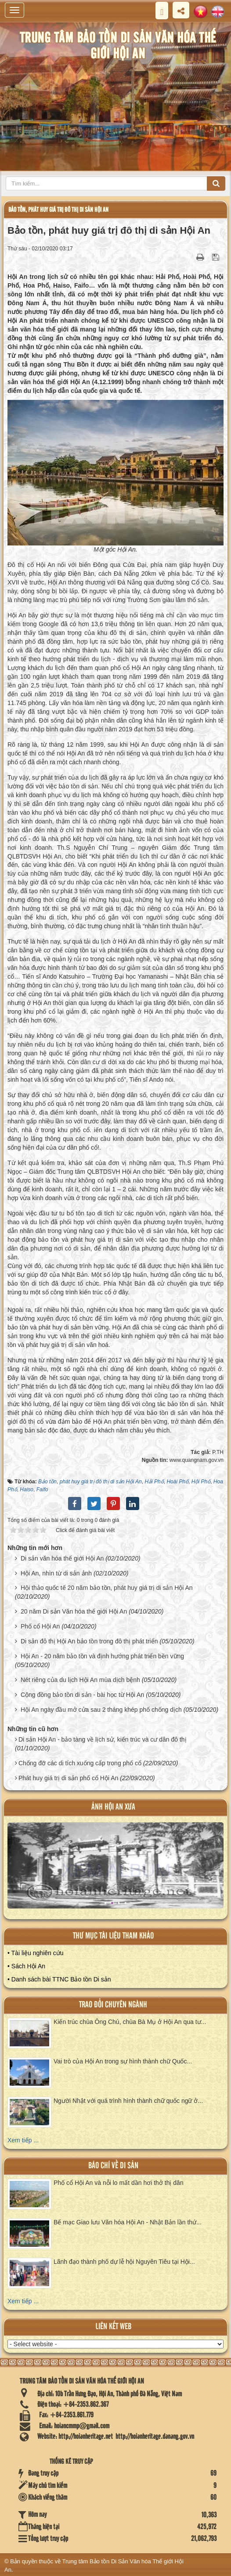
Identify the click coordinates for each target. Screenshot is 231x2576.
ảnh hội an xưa (113, 1807)
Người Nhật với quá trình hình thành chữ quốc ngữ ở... (128, 2100)
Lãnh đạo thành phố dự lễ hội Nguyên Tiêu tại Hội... (124, 2261)
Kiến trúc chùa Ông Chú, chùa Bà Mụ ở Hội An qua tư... (130, 2021)
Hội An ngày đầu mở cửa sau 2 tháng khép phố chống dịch (101, 1709)
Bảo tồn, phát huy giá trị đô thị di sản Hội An (58, 210)
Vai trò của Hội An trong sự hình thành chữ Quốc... (123, 2061)
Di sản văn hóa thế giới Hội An (62, 1558)
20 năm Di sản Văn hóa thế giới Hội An (74, 1611)
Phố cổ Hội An (40, 1626)
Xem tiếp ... (23, 2140)
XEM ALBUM (116, 1870)
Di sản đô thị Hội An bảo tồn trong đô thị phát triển (89, 1641)
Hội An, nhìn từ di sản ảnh (56, 1573)
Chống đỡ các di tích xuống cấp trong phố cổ (79, 1763)
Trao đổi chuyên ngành (113, 2005)
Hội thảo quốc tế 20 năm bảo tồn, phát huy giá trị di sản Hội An (107, 1587)
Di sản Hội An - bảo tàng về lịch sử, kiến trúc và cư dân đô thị (102, 1739)
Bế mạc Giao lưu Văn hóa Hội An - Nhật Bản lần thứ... (128, 2222)
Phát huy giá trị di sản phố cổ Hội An (68, 1777)
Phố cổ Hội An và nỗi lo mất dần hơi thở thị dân (119, 2182)
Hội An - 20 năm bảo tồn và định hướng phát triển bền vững (102, 1656)
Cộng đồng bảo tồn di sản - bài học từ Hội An (82, 1694)
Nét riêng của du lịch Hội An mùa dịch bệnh (80, 1679)
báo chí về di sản (113, 2166)
